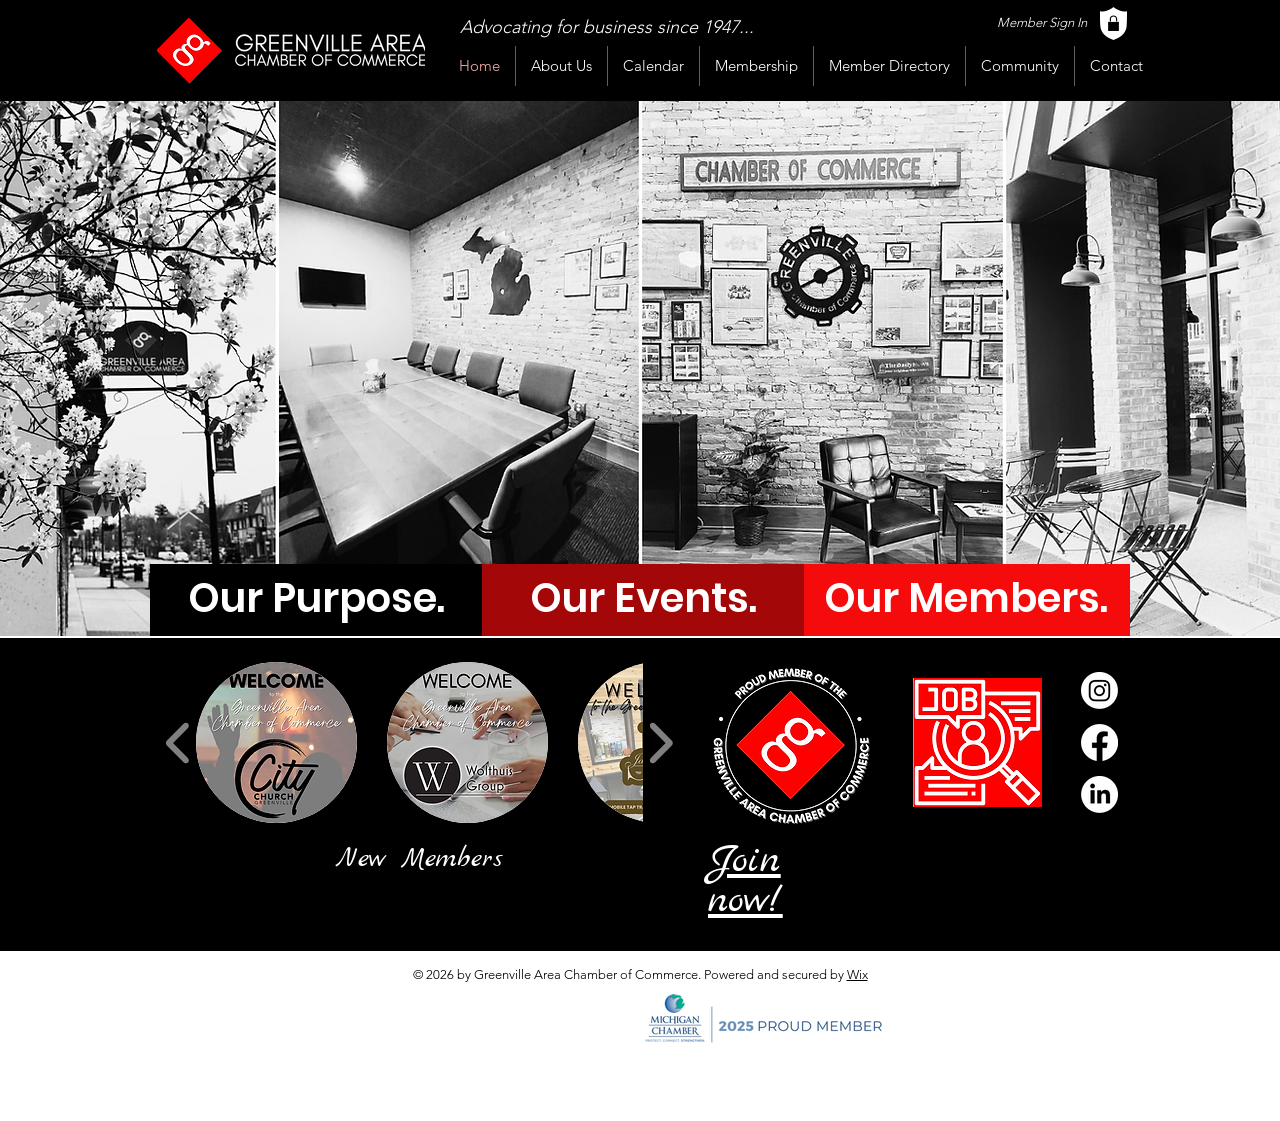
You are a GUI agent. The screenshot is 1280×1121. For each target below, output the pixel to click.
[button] (276, 742)
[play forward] (660, 742)
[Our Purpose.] (316, 598)
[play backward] (178, 742)
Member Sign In (1042, 22)
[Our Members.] (965, 598)
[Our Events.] (643, 598)
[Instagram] (1099, 690)
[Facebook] (1099, 742)
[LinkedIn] (1099, 794)
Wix (857, 974)
